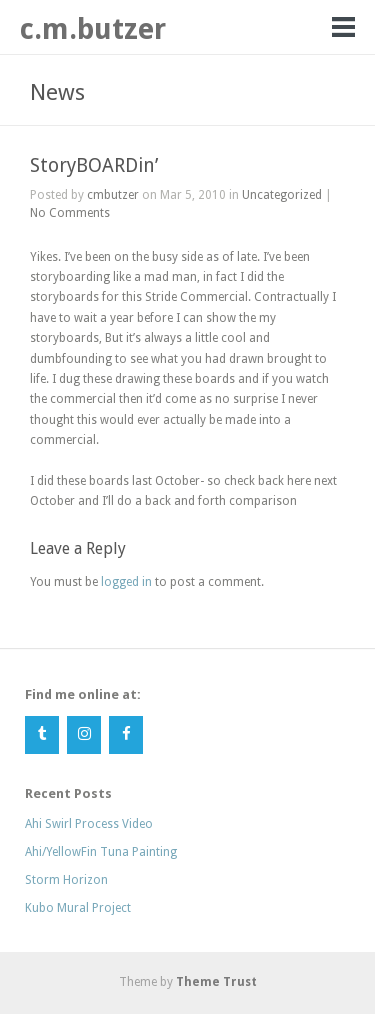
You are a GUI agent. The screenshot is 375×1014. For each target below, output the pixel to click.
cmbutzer (113, 195)
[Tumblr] (42, 735)
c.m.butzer (93, 29)
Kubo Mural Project (78, 908)
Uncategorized (282, 195)
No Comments (70, 213)
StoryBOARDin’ (94, 165)
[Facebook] (126, 735)
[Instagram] (84, 735)
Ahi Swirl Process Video (89, 824)
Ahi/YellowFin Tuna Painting (101, 852)
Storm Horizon (66, 880)
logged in (126, 582)
